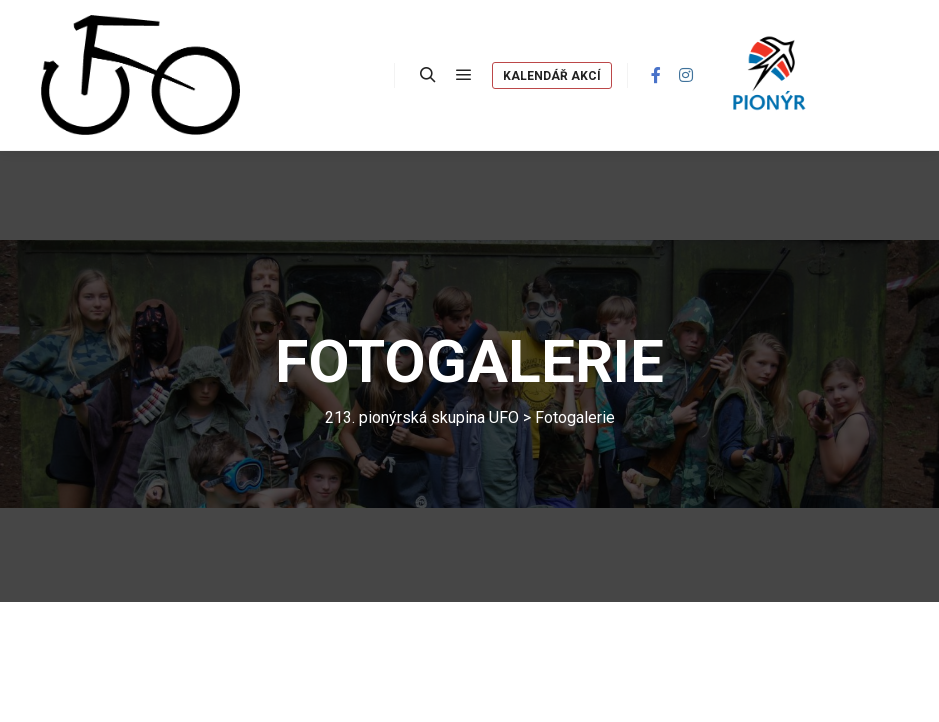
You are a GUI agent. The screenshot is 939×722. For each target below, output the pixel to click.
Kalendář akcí (552, 76)
